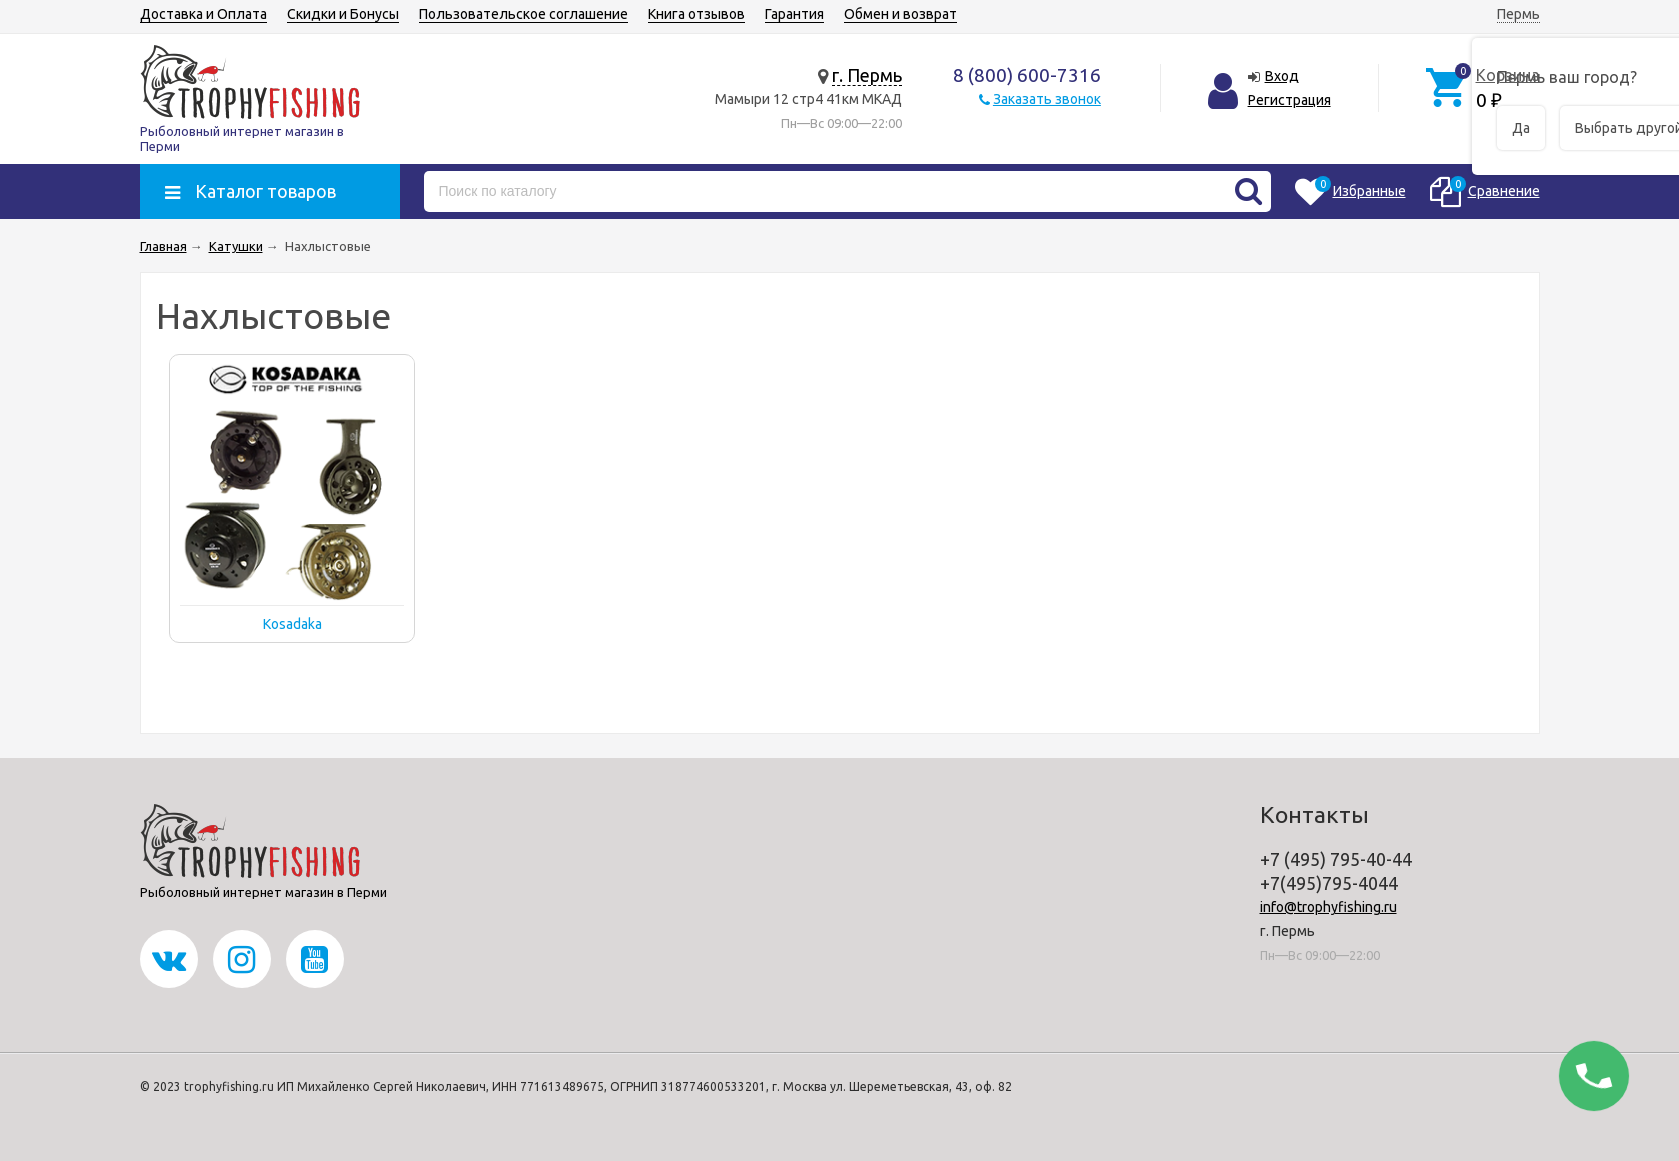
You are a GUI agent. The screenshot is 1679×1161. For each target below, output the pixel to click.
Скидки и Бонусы (343, 14)
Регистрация (1289, 100)
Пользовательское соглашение (523, 14)
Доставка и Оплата (203, 14)
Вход (1282, 76)
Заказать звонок (1047, 99)
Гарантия (794, 14)
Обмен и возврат (900, 14)
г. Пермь (867, 75)
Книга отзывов (696, 14)
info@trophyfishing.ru (1328, 907)
